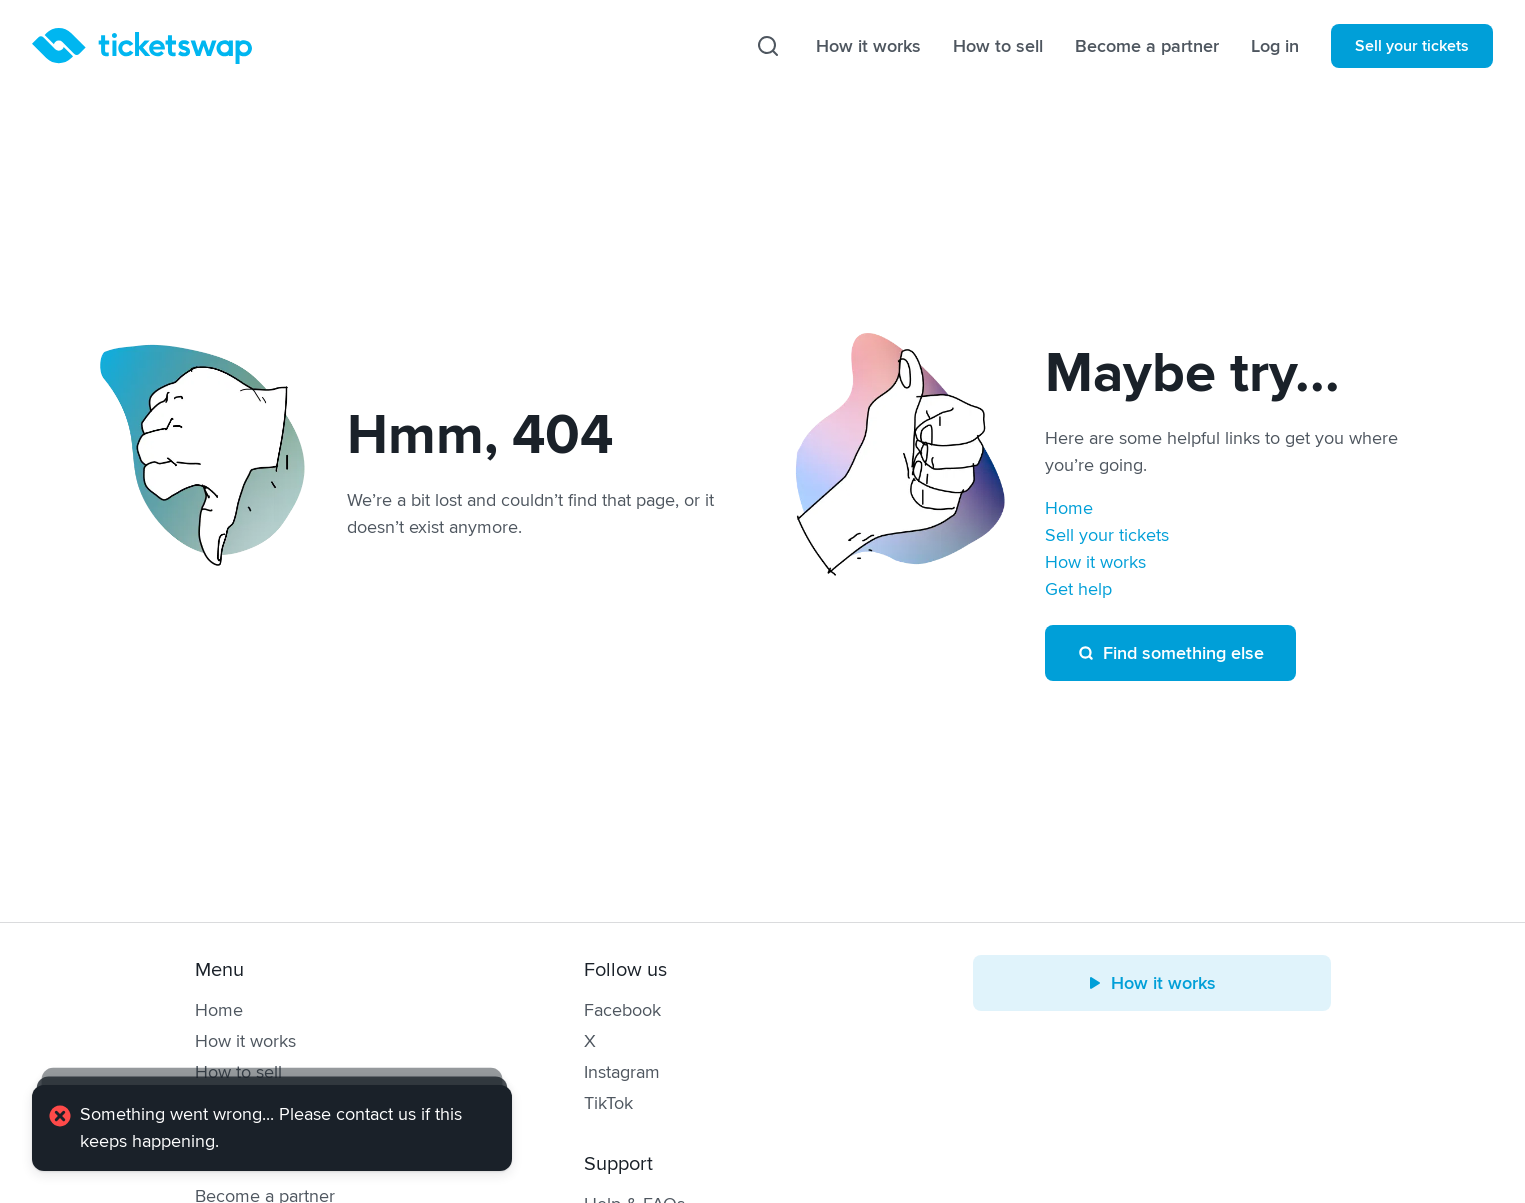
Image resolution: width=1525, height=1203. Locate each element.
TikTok (608, 1103)
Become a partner (1147, 46)
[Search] (768, 46)
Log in (1275, 46)
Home (1069, 508)
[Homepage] (142, 46)
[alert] (272, 1128)
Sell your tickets (1412, 46)
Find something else (1170, 653)
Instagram (622, 1072)
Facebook (622, 1010)
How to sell (998, 46)
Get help (1078, 589)
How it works (868, 46)
